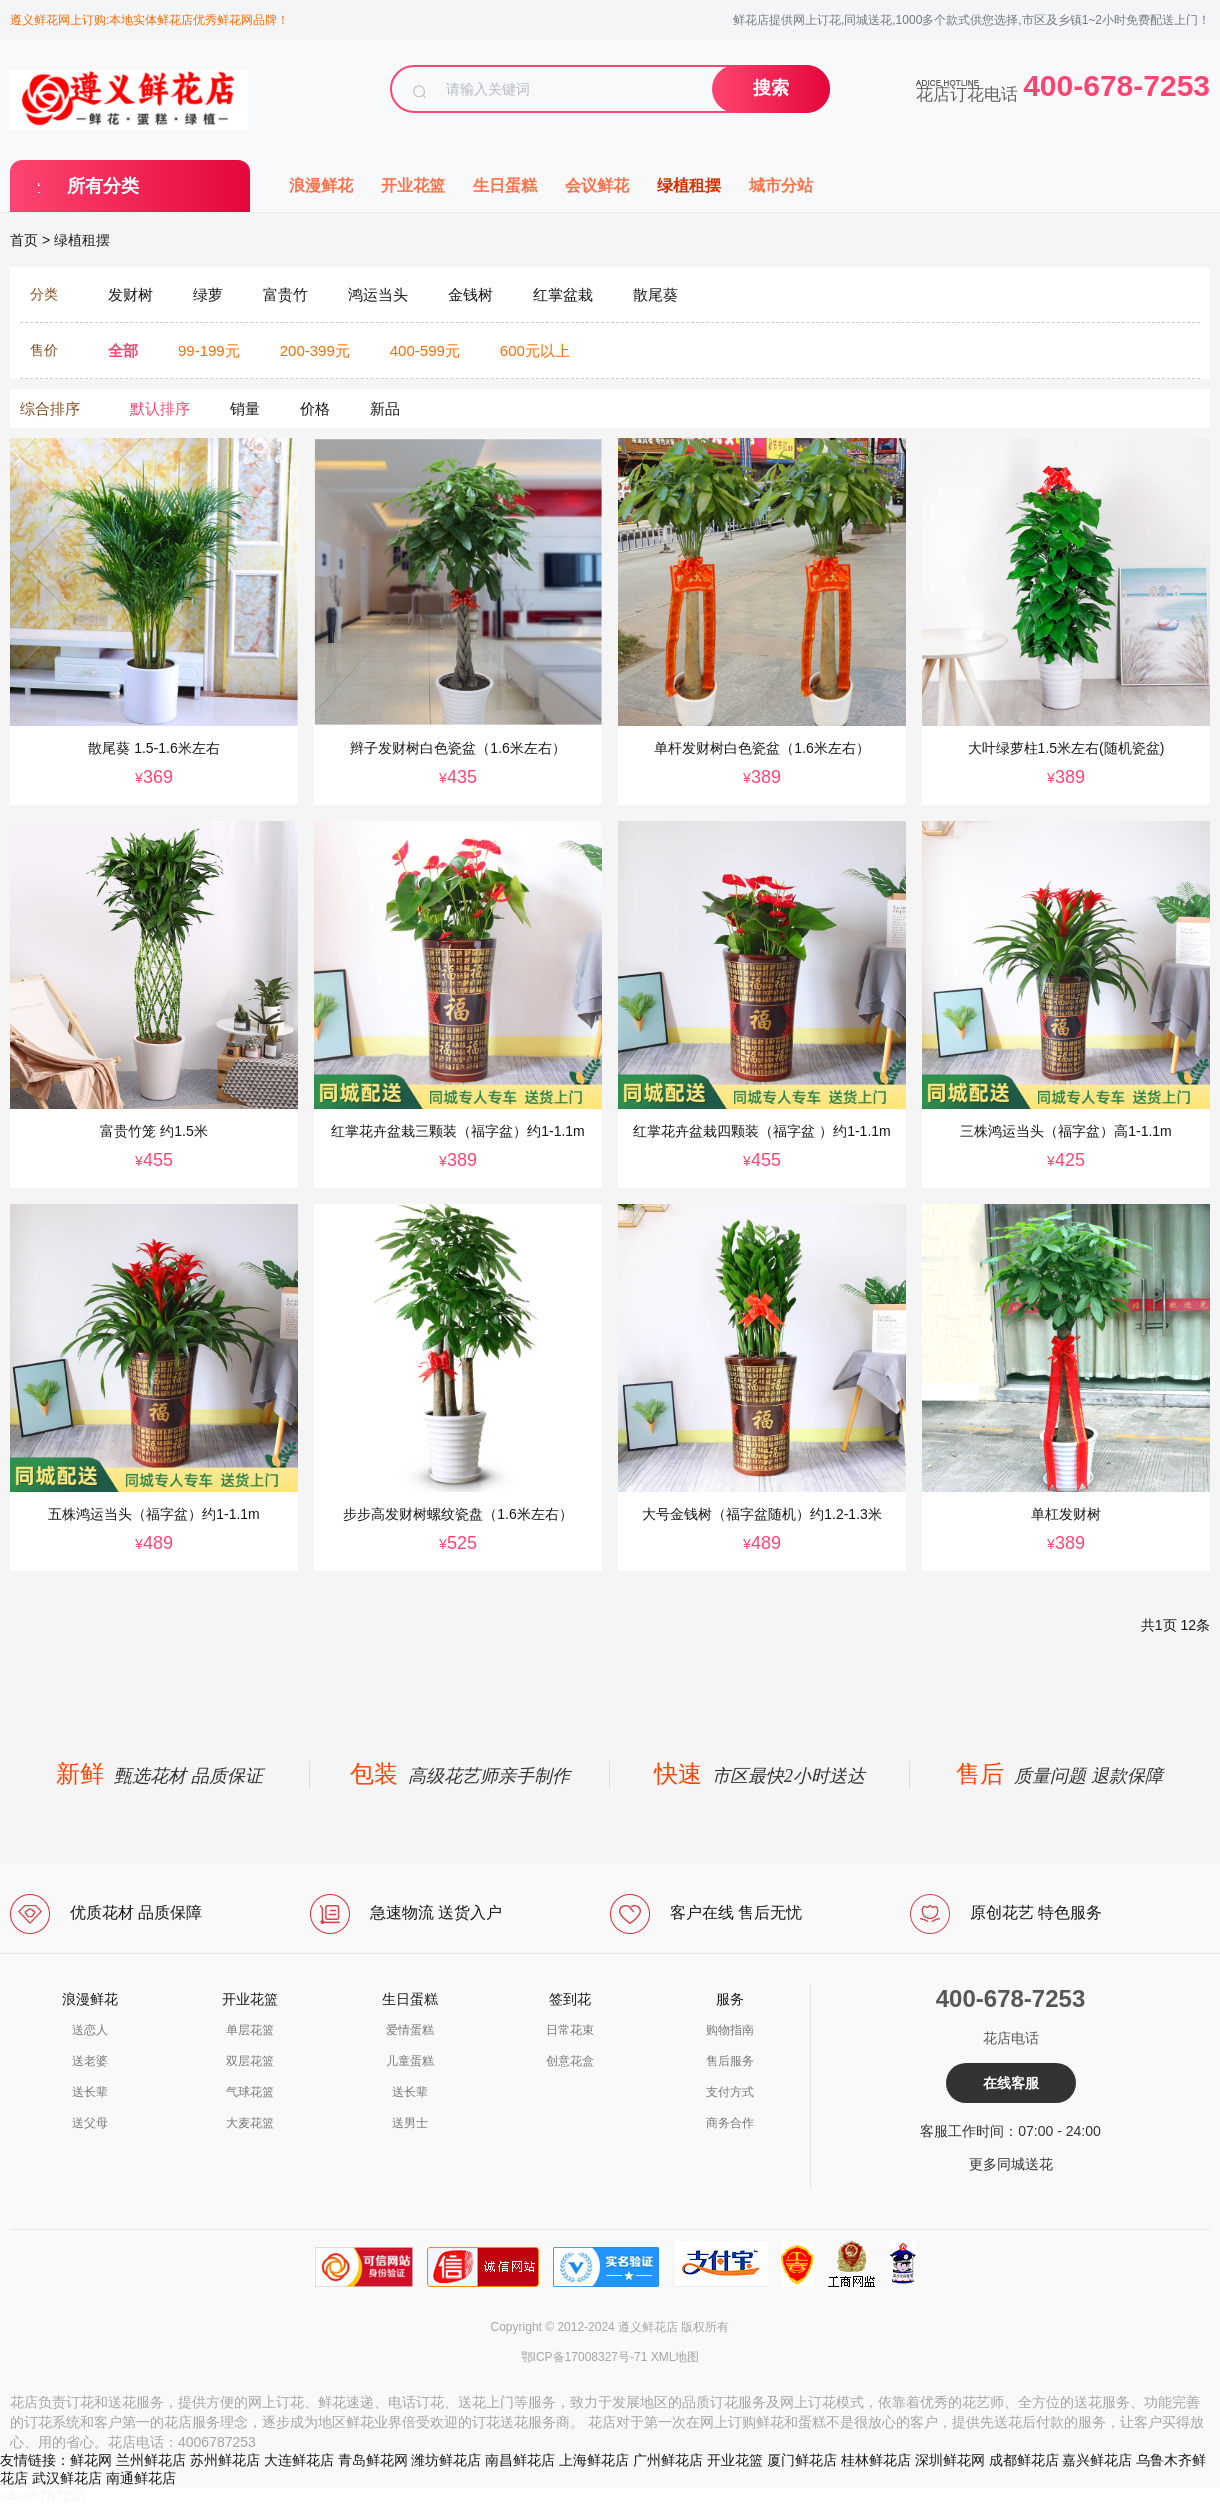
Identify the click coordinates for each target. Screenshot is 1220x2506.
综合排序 (50, 408)
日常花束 (570, 2030)
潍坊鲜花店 (446, 2460)
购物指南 (730, 2030)
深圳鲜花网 (950, 2460)
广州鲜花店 (668, 2460)
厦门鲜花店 (802, 2460)
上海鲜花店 (594, 2460)
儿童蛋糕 (410, 2061)
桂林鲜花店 (876, 2460)
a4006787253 (43, 2496)
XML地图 (675, 2357)
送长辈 (90, 2092)
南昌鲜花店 (520, 2460)
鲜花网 (91, 2460)
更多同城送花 (1011, 2164)
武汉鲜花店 (67, 2478)
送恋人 (90, 2030)
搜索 (771, 88)
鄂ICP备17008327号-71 (584, 2357)
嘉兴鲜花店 (1097, 2460)
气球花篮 (250, 2092)
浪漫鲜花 (321, 185)
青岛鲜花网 (373, 2460)
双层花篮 (250, 2061)
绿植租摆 (689, 185)
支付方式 (730, 2092)
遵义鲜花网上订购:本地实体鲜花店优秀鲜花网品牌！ (149, 20)
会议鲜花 (597, 185)
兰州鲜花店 (151, 2460)
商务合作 (730, 2123)
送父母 (90, 2123)
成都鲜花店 (1024, 2460)
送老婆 (90, 2061)
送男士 (410, 2123)
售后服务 (730, 2061)
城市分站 (781, 185)
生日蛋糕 (505, 185)
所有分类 (103, 186)
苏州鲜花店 (225, 2460)
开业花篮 (413, 185)
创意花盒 (570, 2061)
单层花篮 (250, 2030)
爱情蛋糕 (410, 2030)
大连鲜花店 (299, 2460)
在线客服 (1011, 2083)
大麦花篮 (250, 2123)
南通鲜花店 (141, 2478)
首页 (24, 240)
